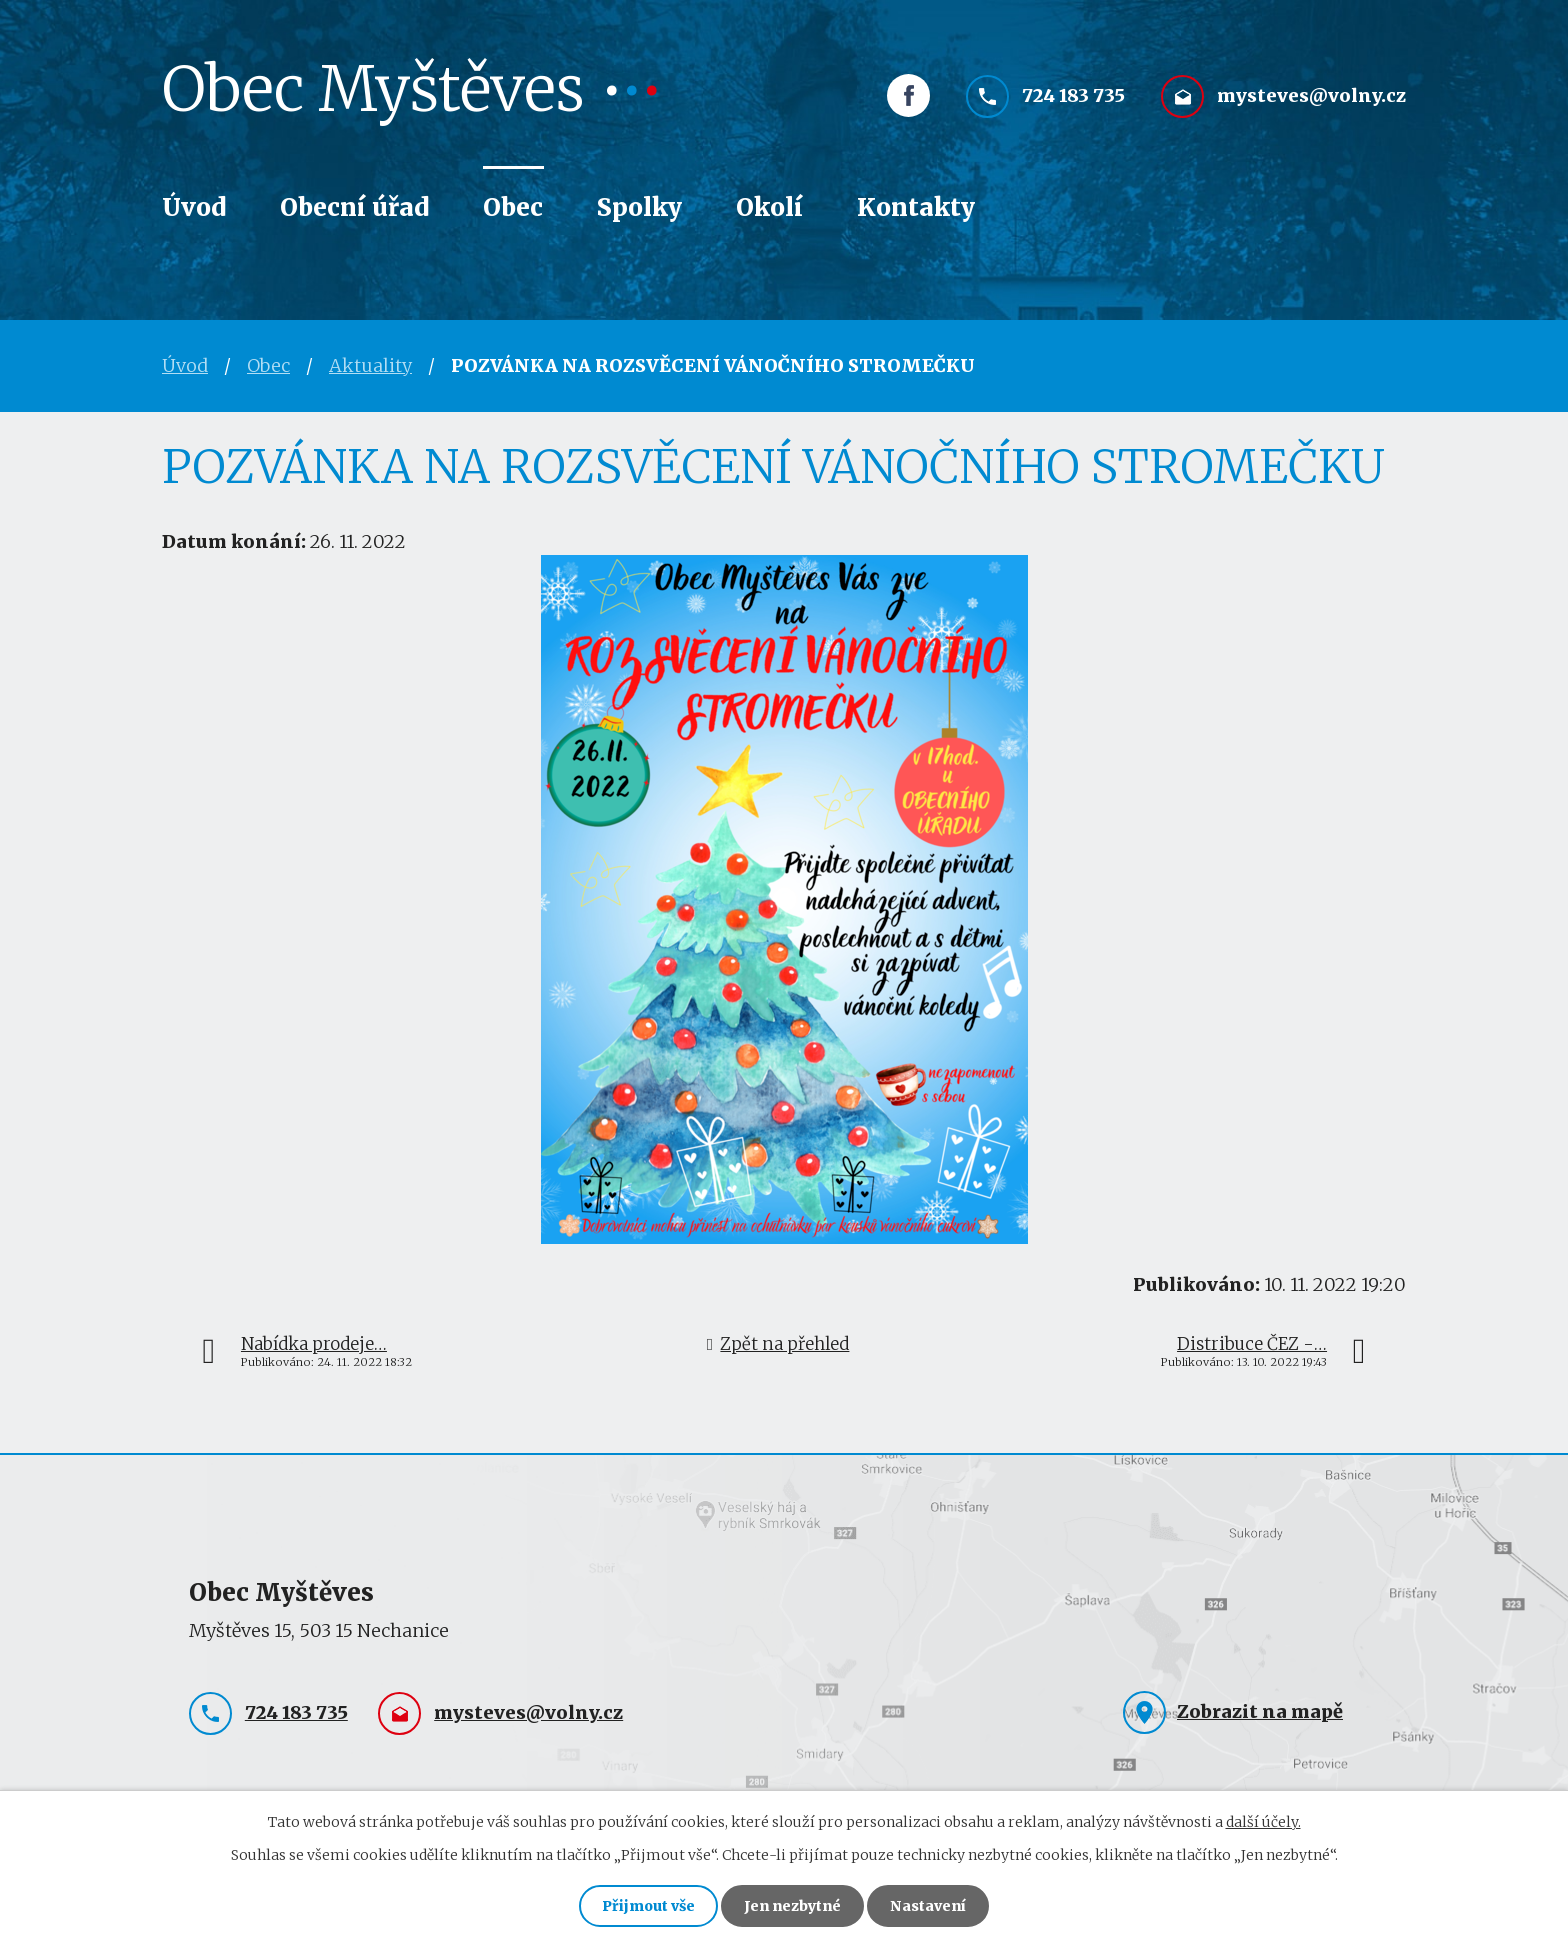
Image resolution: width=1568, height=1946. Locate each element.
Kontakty (916, 207)
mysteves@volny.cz (1311, 97)
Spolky (639, 207)
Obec (513, 207)
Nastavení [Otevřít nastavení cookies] (928, 1906)
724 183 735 (1073, 97)
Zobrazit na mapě (1260, 1711)
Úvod (194, 207)
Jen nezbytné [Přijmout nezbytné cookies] (792, 1906)
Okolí (769, 207)
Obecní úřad (354, 207)
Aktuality (370, 365)
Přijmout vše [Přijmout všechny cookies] (648, 1906)
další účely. (1263, 1822)
